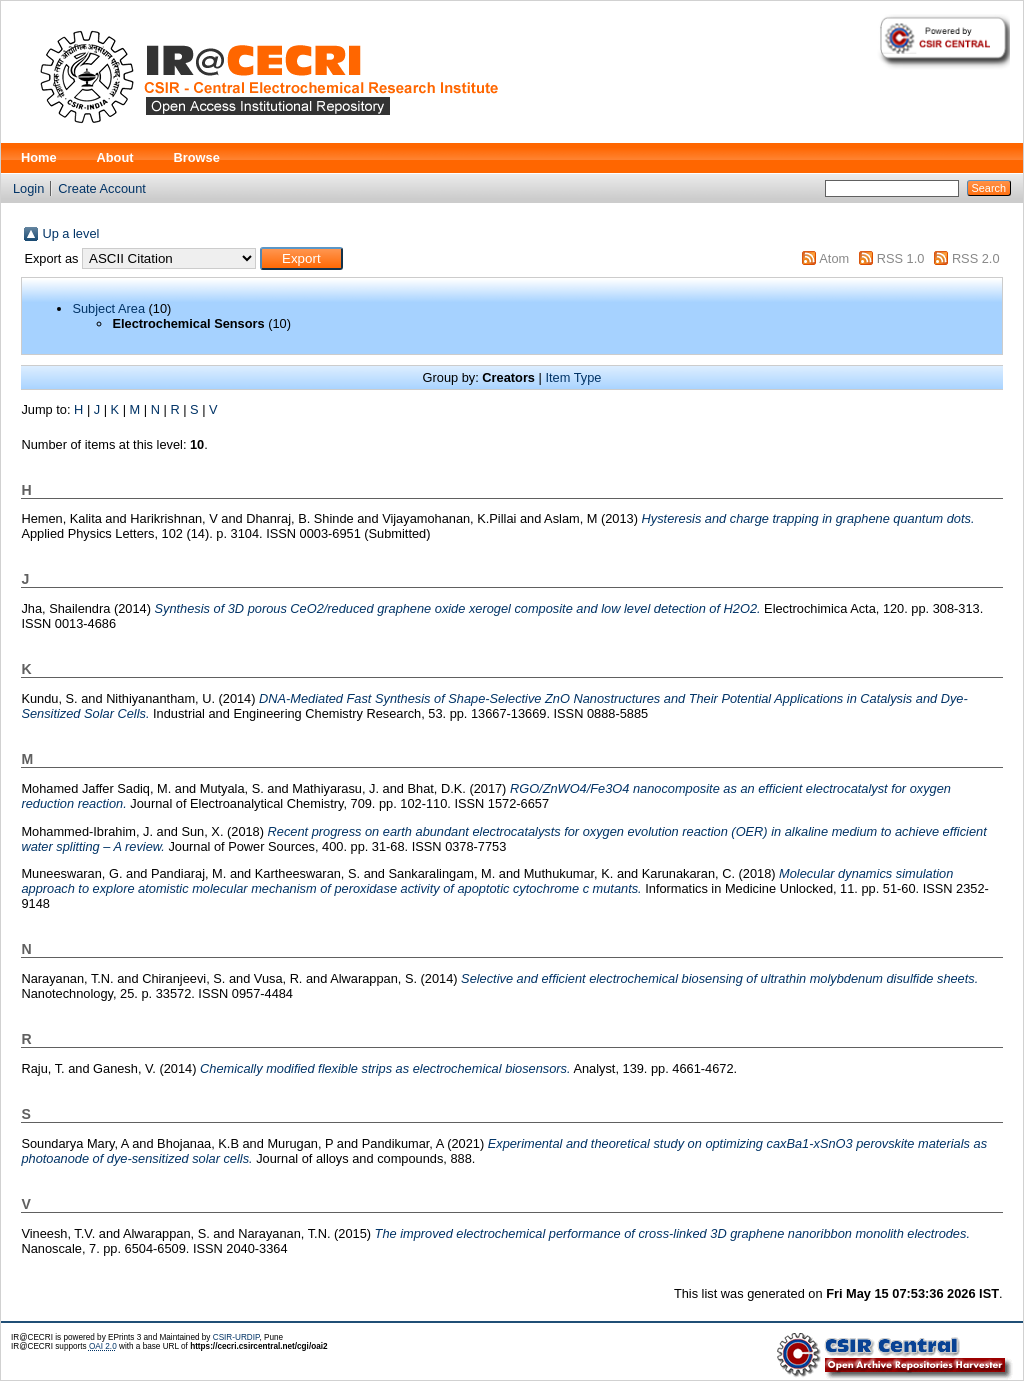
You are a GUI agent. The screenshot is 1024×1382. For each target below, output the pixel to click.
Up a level (70, 233)
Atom (834, 258)
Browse (197, 157)
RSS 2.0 (976, 258)
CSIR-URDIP (236, 1337)
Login (28, 188)
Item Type (573, 377)
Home (39, 157)
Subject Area (108, 308)
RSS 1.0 (901, 258)
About (115, 157)
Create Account (102, 188)
